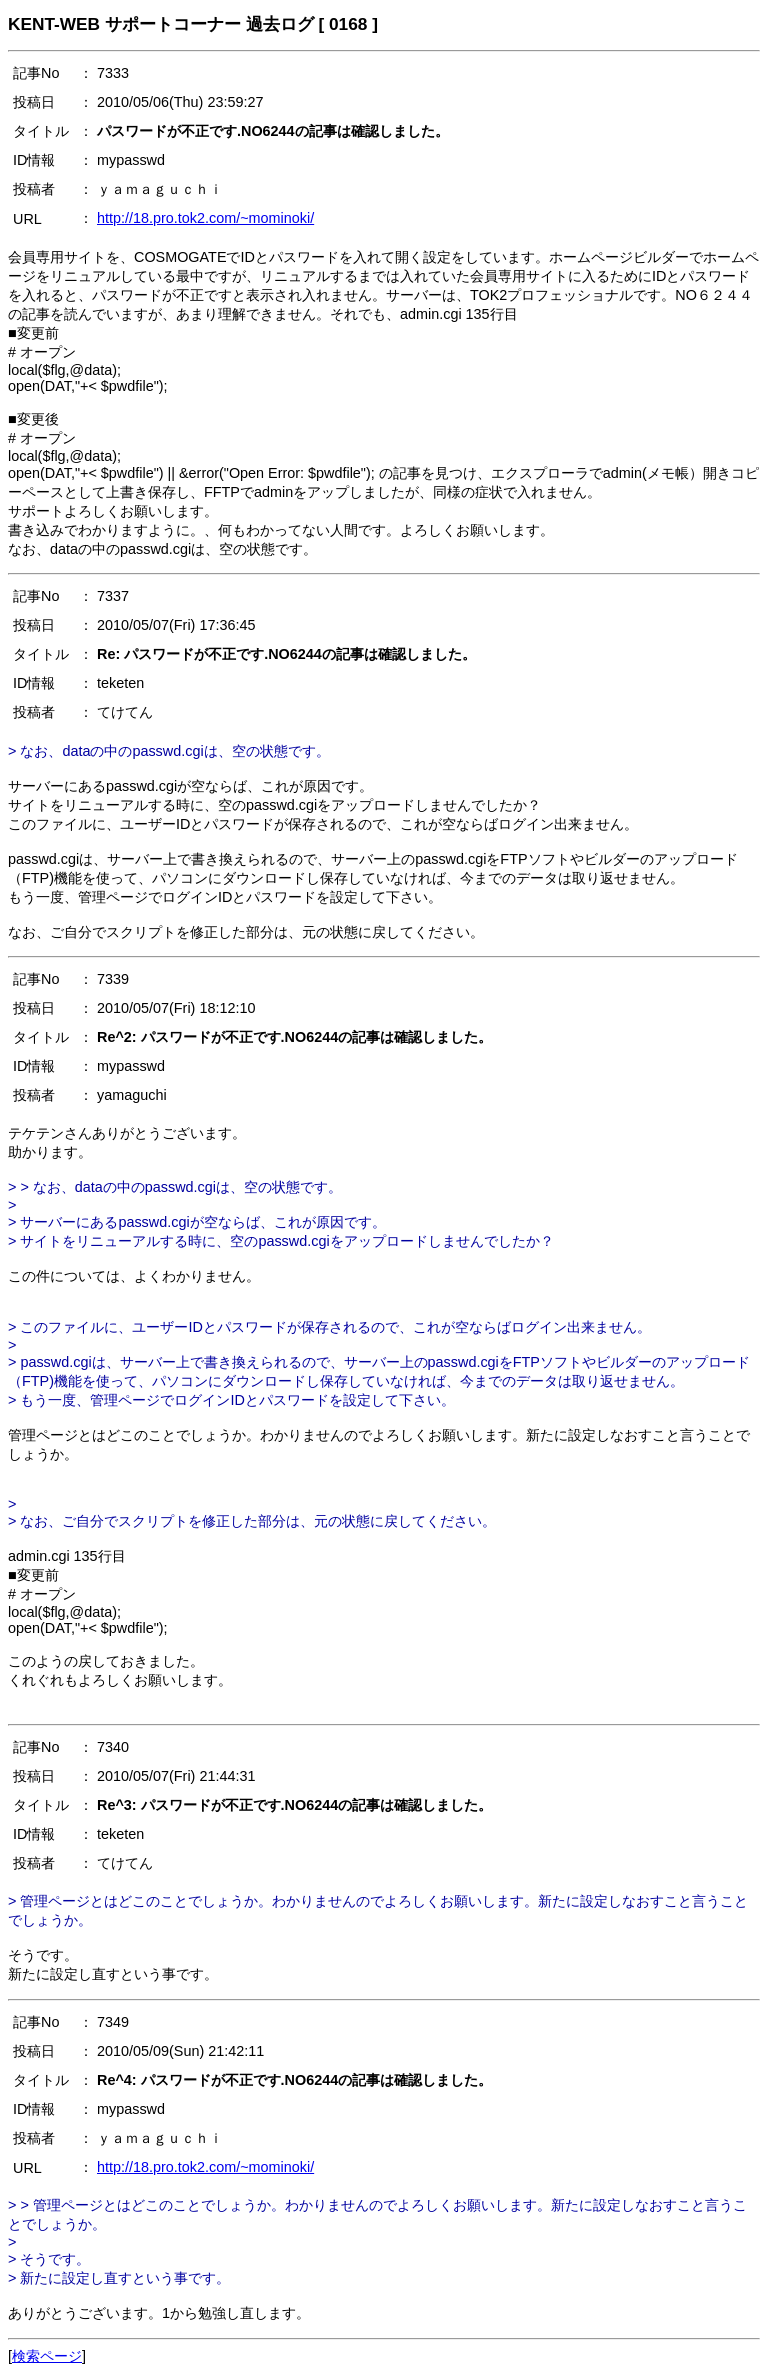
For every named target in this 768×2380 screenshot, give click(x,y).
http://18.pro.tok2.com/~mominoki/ (205, 218)
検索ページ (47, 2356)
